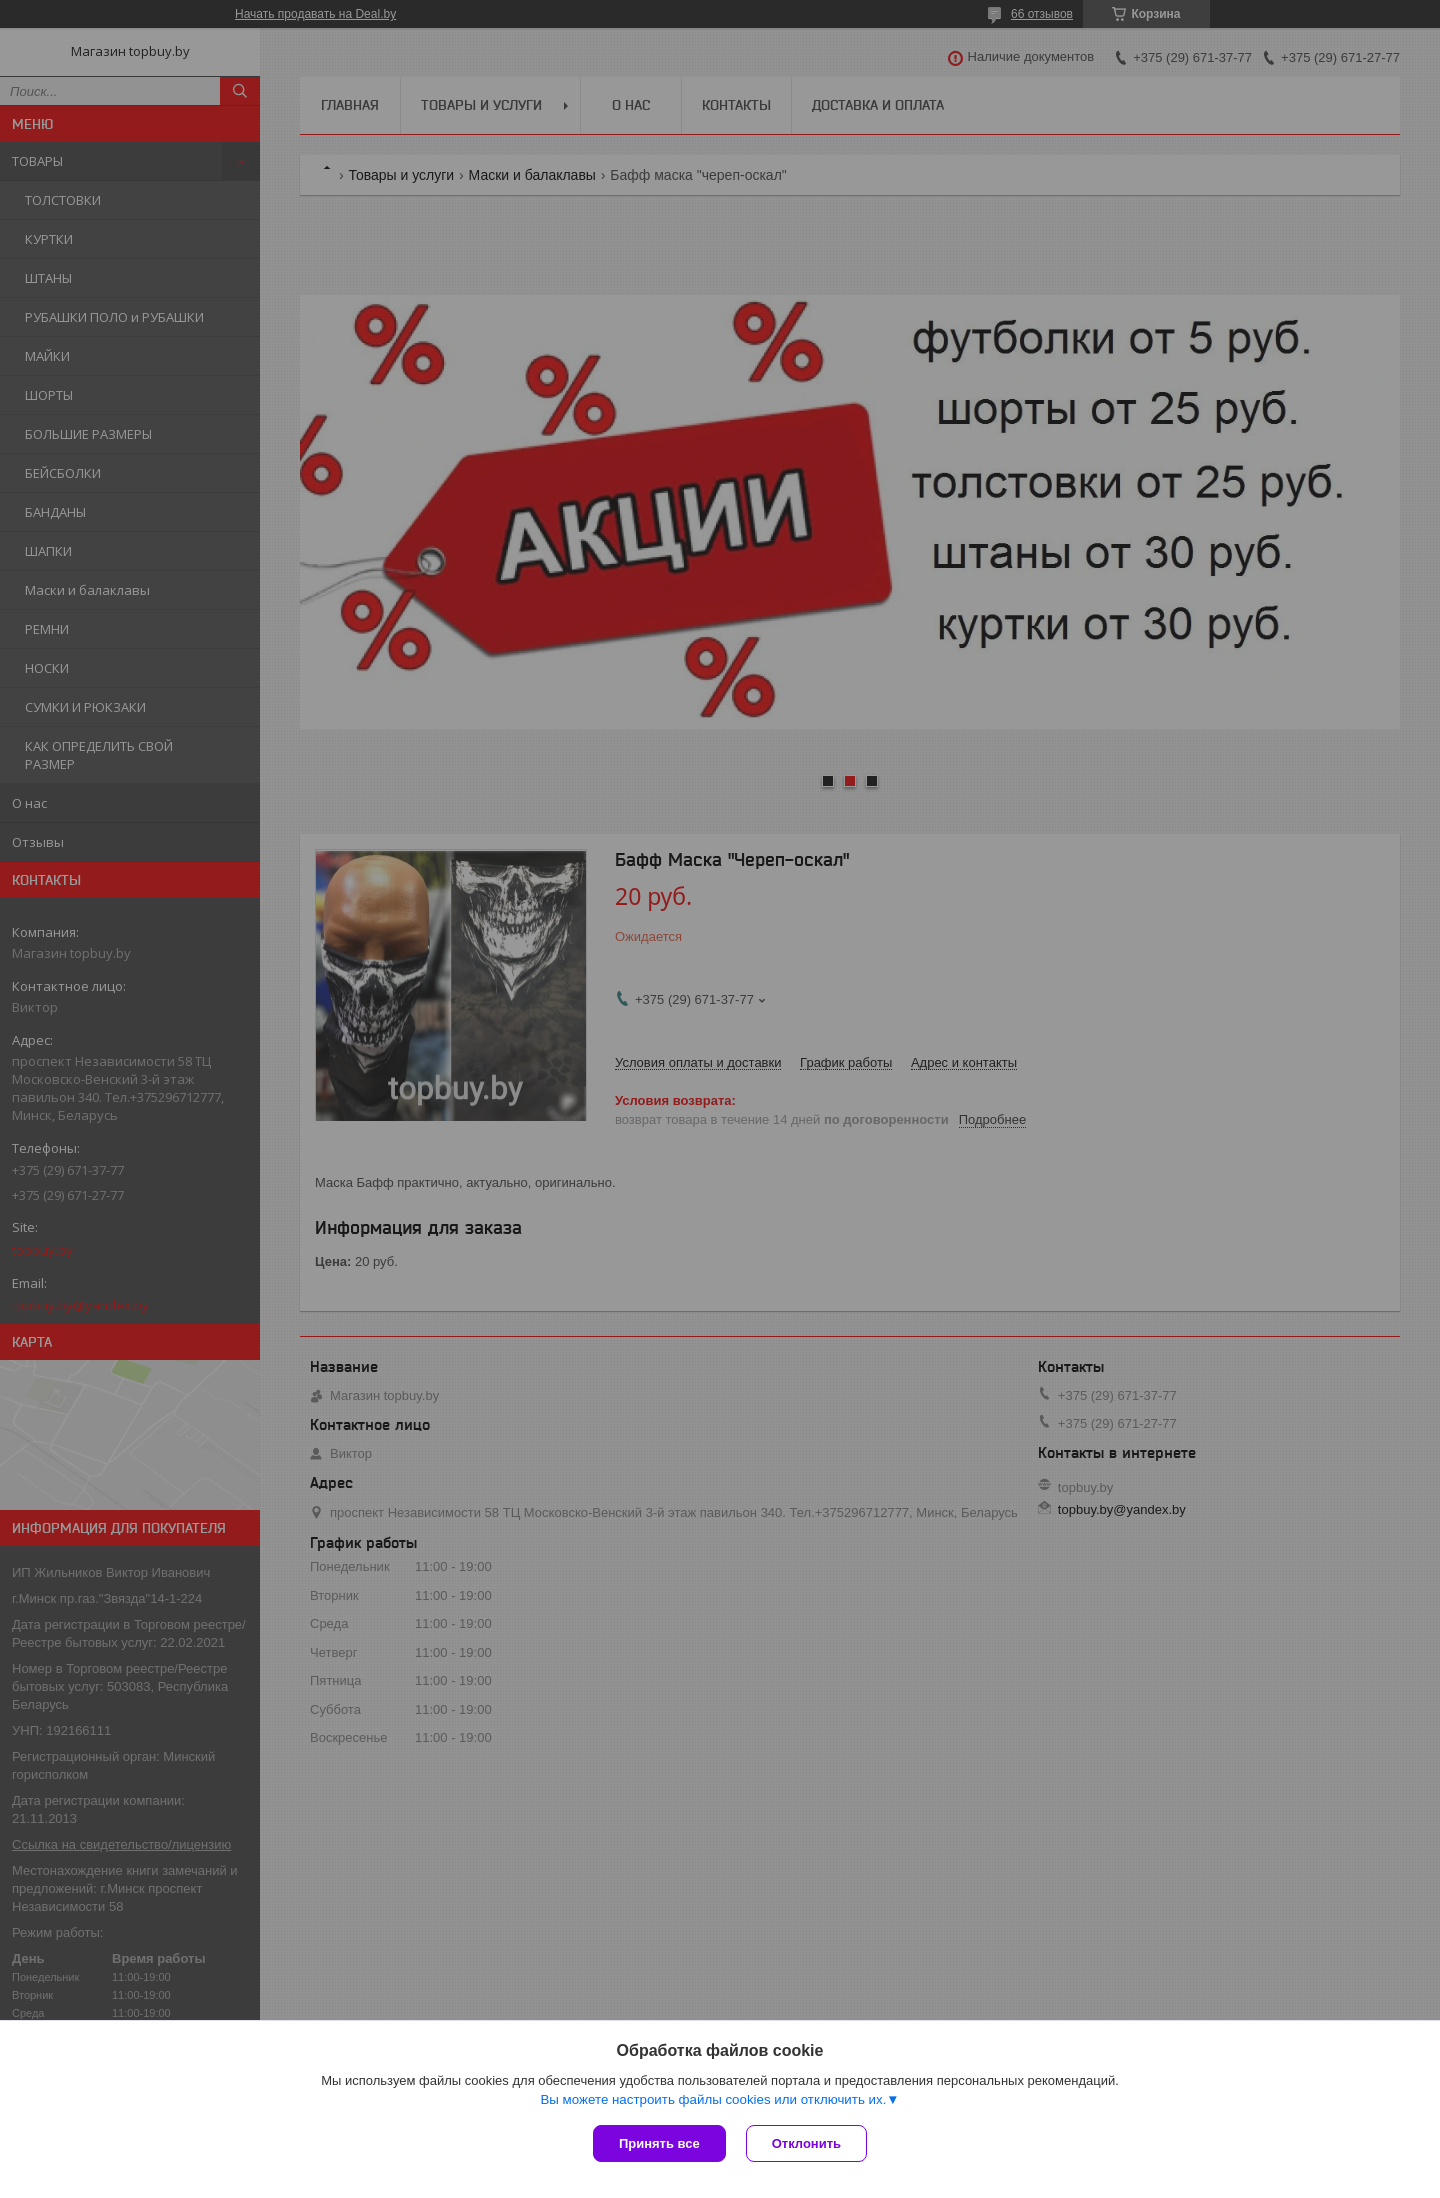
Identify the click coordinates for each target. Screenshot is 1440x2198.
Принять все (659, 2143)
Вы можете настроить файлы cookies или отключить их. (713, 2099)
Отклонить (806, 2143)
